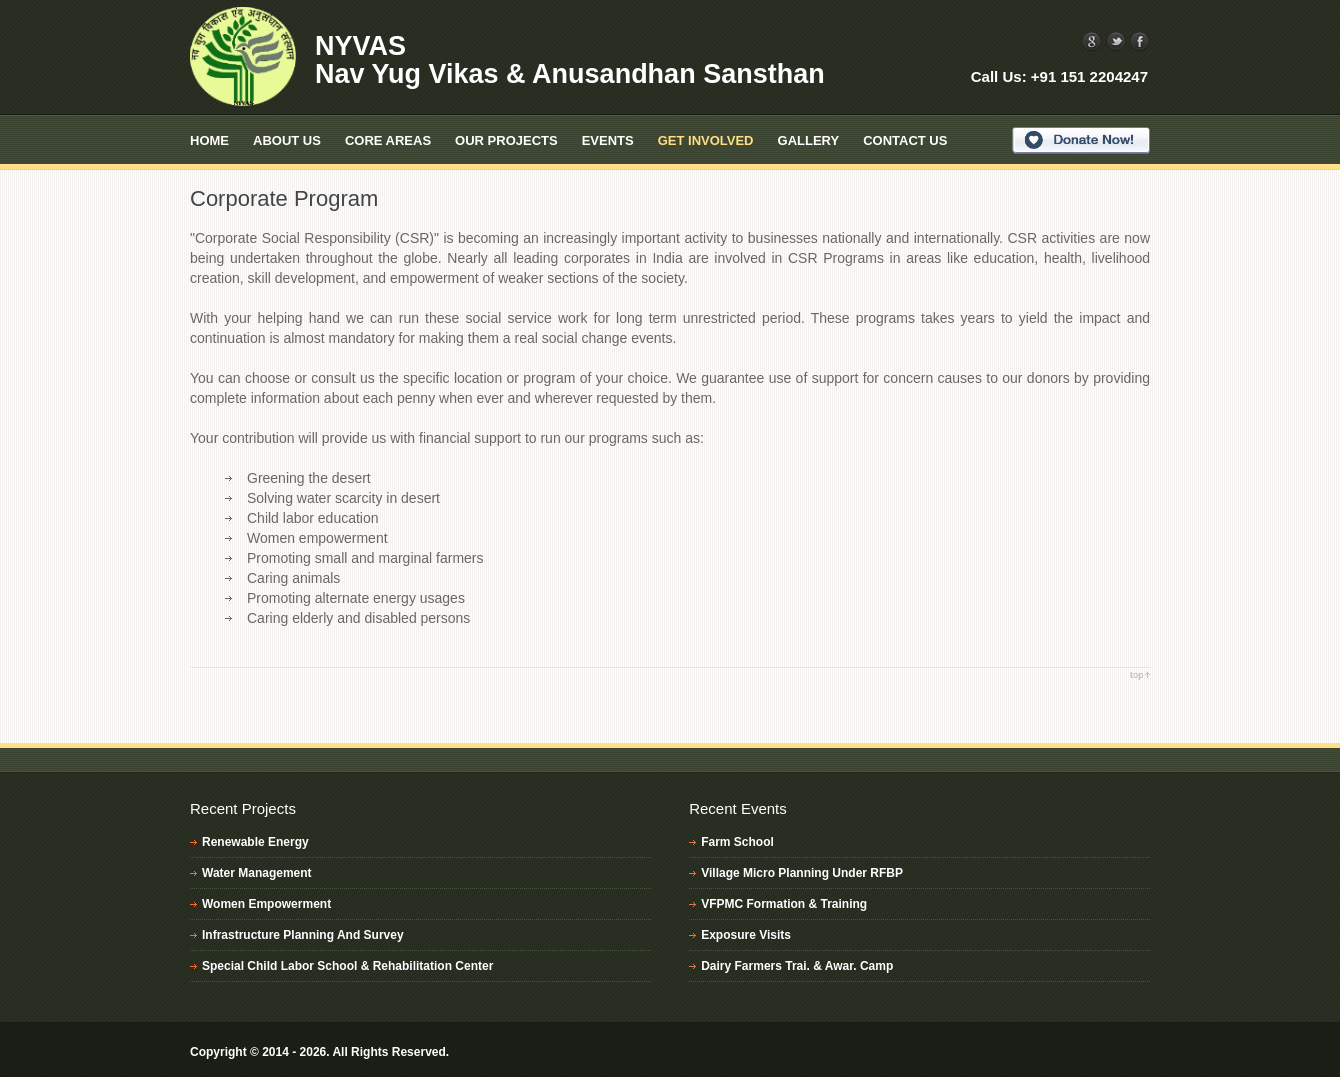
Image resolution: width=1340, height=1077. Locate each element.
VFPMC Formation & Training (784, 904)
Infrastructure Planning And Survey (303, 935)
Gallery (809, 140)
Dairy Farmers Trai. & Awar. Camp (797, 966)
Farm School (737, 842)
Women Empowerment (266, 904)
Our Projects (506, 140)
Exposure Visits (746, 935)
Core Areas (388, 140)
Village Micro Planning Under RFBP (802, 873)
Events (608, 140)
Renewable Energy (255, 842)
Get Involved (706, 140)
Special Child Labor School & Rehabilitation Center (347, 966)
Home (209, 140)
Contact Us (905, 140)
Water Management (257, 873)
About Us (287, 140)
